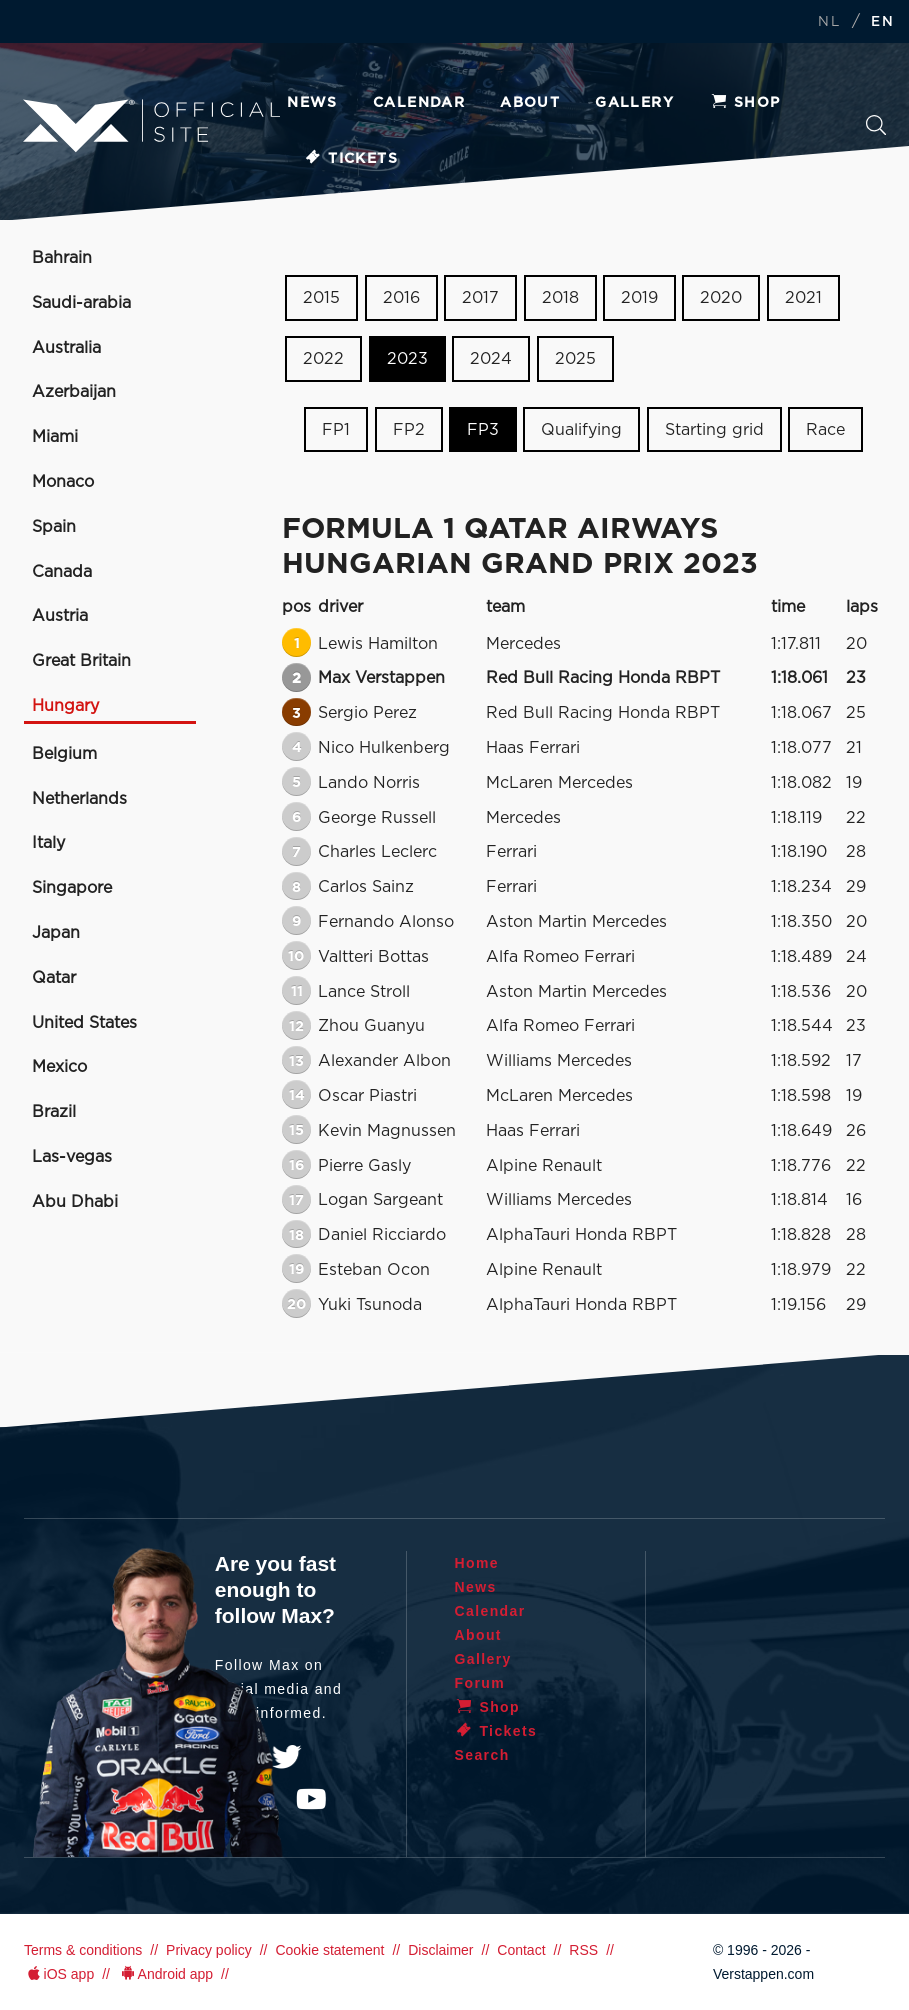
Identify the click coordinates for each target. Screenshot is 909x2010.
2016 (401, 298)
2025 (575, 359)
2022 (323, 359)
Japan (56, 933)
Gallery (634, 103)
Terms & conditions (83, 1950)
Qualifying (581, 429)
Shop (745, 103)
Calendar (419, 103)
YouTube (311, 1799)
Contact (521, 1950)
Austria (60, 616)
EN (882, 22)
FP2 (409, 429)
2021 (803, 298)
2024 (491, 359)
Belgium (64, 754)
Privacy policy (209, 1950)
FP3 (483, 429)
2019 (639, 298)
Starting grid (714, 429)
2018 (560, 298)
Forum (480, 1683)
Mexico (59, 1067)
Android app (165, 1974)
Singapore (72, 888)
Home (477, 1563)
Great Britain (81, 661)
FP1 (336, 429)
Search (876, 125)
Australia (66, 348)
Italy (48, 843)
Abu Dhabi (75, 1202)
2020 (721, 298)
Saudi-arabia (81, 303)
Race (825, 429)
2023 (407, 359)
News (312, 103)
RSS (583, 1950)
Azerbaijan (74, 392)
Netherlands (79, 799)
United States (84, 1023)
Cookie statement (329, 1950)
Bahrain (62, 258)
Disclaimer (440, 1950)
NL (829, 22)
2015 (321, 298)
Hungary (65, 706)
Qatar (54, 978)
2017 (480, 298)
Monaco (63, 482)
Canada (62, 572)
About (530, 103)
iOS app (59, 1974)
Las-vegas (72, 1157)
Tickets (350, 159)
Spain (54, 527)
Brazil (54, 1112)
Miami (55, 437)
